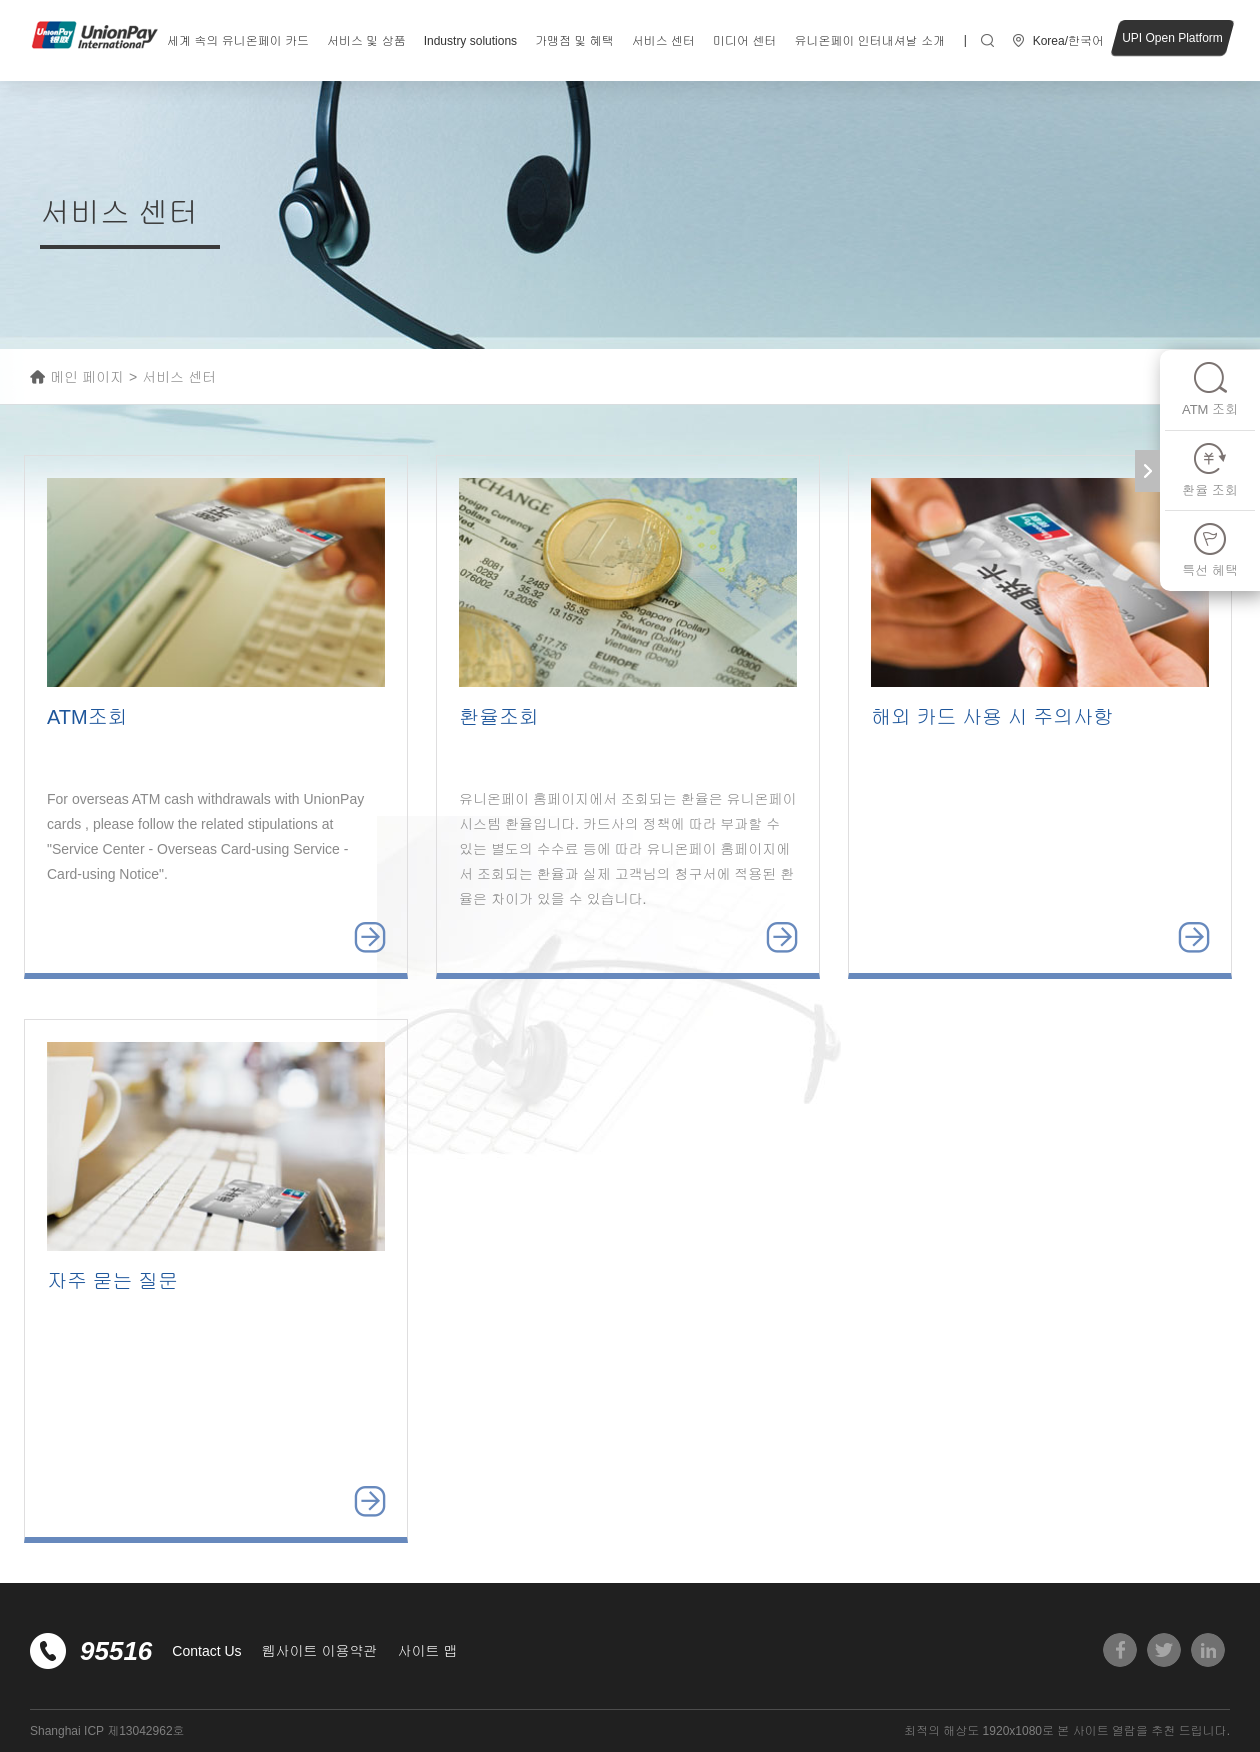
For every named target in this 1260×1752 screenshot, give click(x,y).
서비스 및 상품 (366, 41)
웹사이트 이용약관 (320, 1651)
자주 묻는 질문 (112, 1281)
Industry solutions (470, 41)
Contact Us (206, 1651)
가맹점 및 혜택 (574, 41)
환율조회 (499, 717)
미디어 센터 (744, 41)
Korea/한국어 (1068, 41)
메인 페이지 (87, 377)
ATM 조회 (1210, 388)
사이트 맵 (427, 1651)
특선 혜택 (1210, 549)
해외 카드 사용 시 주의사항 (992, 717)
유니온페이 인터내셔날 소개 (869, 41)
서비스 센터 (663, 41)
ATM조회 (87, 717)
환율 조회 (1210, 469)
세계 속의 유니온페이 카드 (238, 41)
